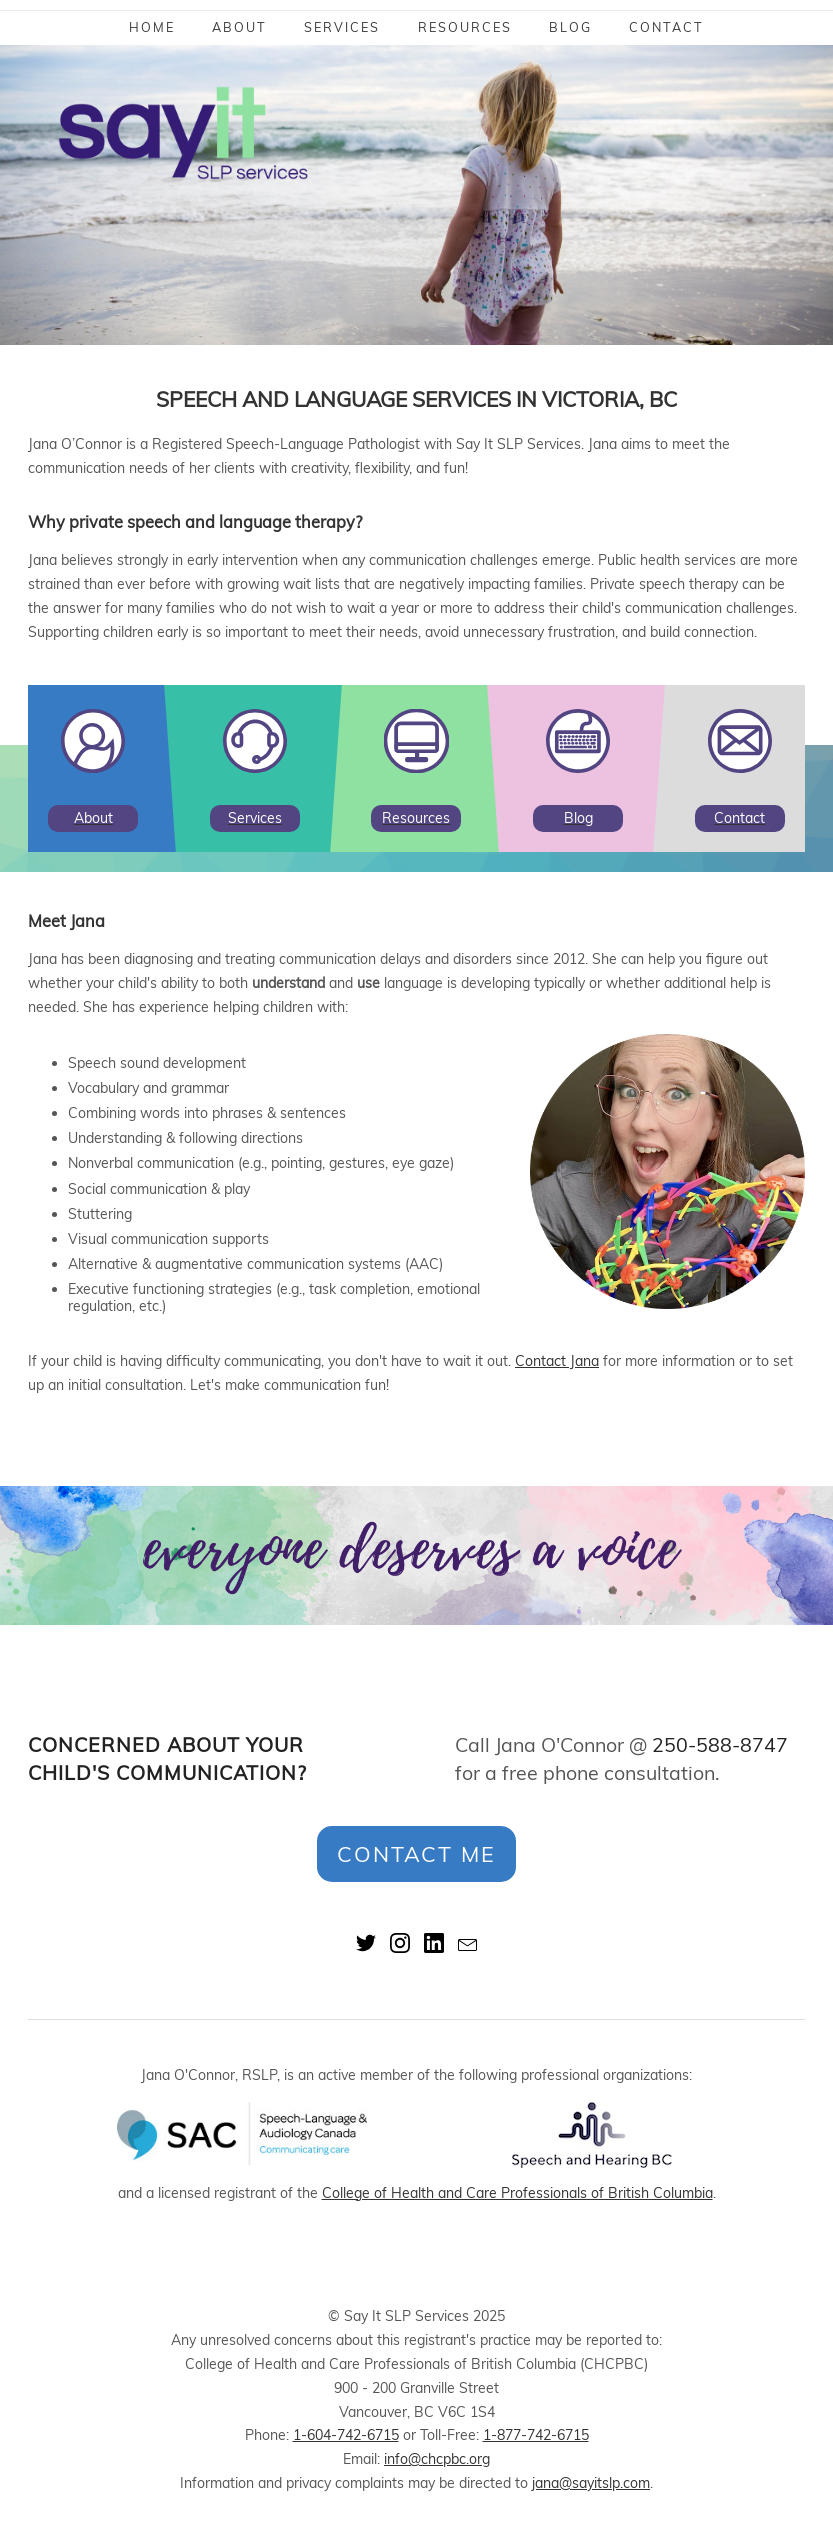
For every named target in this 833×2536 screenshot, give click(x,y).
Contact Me (416, 1853)
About (239, 27)
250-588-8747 (720, 1744)
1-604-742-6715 (346, 2435)
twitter (366, 1943)
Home (152, 27)
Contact (666, 27)
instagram (400, 1943)
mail (468, 1943)
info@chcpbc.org (437, 2459)
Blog (570, 27)
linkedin (434, 1943)
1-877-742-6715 (536, 2435)
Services (342, 27)
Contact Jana (557, 1361)
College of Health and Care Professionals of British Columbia (517, 2193)
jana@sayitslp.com (591, 2483)
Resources (465, 27)
